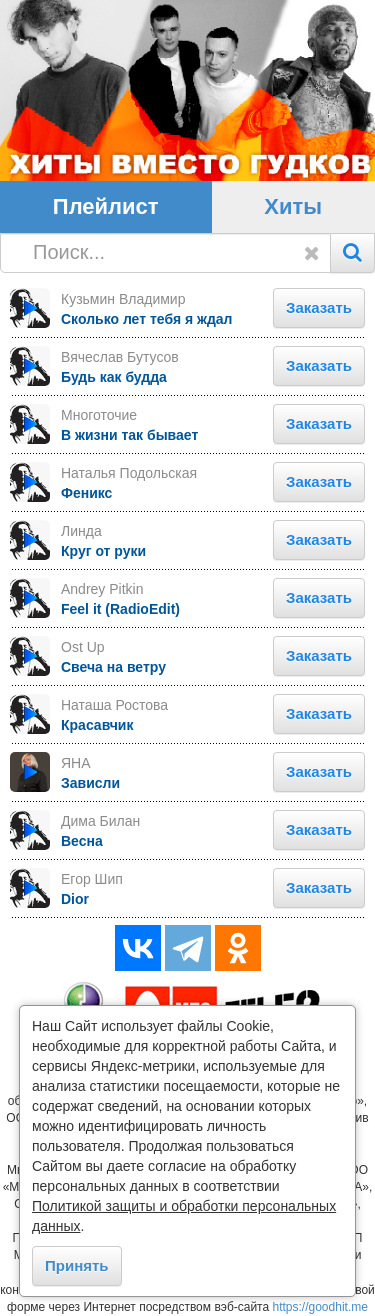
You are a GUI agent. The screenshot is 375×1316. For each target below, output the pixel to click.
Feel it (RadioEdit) (120, 609)
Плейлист (106, 206)
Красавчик (97, 725)
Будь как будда (114, 377)
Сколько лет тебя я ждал (147, 319)
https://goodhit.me (320, 1307)
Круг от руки (103, 551)
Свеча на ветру (113, 667)
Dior (75, 899)
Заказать (319, 307)
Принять (77, 1265)
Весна (82, 841)
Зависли (90, 783)
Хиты (293, 206)
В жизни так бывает (129, 435)
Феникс (86, 493)
